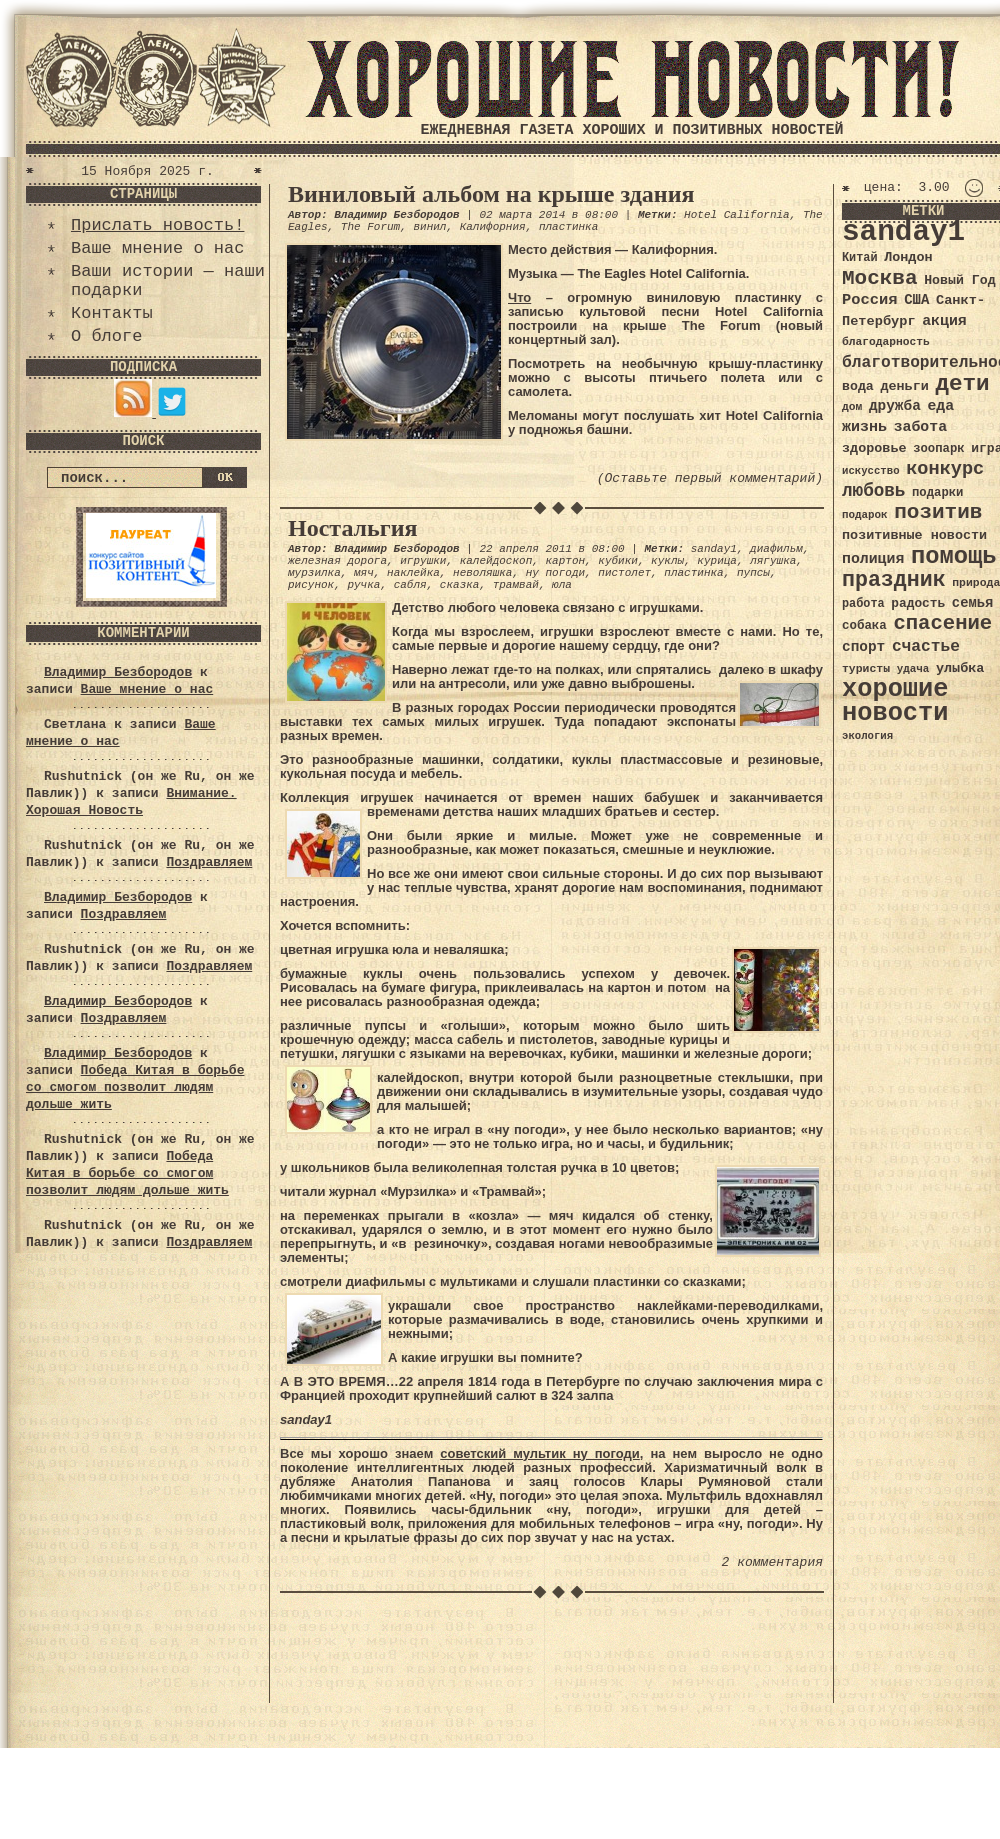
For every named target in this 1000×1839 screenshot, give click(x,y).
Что (519, 297)
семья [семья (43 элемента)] (973, 603)
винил (429, 227)
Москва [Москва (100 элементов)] (880, 278)
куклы (667, 561)
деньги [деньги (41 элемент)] (904, 386)
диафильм (776, 549)
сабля (410, 585)
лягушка (773, 561)
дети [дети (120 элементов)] (962, 384)
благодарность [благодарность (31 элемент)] (886, 342)
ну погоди (555, 573)
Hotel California (737, 215)
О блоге (106, 336)
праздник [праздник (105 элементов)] (894, 580)
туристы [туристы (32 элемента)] (866, 668)
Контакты (112, 313)
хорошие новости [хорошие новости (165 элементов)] (895, 701)
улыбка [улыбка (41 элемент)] (960, 668)
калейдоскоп (496, 561)
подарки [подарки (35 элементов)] (937, 493)
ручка (363, 585)
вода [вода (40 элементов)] (858, 386)
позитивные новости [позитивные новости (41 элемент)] (914, 535)
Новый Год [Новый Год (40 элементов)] (959, 280)
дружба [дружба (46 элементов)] (895, 406)
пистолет (624, 573)
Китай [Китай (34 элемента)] (860, 258)
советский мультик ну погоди (540, 1453)
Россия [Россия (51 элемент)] (870, 300)
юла (562, 585)
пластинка (568, 227)
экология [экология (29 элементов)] (867, 736)
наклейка (413, 573)
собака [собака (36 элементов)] (864, 626)
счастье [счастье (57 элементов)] (926, 646)
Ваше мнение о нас (157, 248)
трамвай (516, 585)
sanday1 (714, 549)
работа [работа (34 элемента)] (863, 604)
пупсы (753, 573)
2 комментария (772, 1562)
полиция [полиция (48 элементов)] (873, 559)
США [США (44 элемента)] (916, 300)
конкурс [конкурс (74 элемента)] (945, 469)
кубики (618, 561)
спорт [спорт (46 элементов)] (863, 647)
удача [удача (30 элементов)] (913, 669)
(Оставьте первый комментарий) (710, 478)
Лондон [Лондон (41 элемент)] (908, 257)
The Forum (370, 227)
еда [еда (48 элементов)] (940, 406)
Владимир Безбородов (118, 672)
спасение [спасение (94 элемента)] (942, 623)
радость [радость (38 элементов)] (918, 603)
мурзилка (314, 573)
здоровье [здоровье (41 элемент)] (874, 448)
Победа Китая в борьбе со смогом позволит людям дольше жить (135, 1087)
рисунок (311, 585)
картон (565, 561)
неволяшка (482, 573)
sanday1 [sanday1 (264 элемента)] (903, 232)
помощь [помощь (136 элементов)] (954, 556)
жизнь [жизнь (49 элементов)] (864, 427)
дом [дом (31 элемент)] (852, 407)
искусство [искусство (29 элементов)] (871, 471)
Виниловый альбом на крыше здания (491, 194)
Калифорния (493, 227)
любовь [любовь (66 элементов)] (873, 491)
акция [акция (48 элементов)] (944, 321)
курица (717, 561)
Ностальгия (352, 528)
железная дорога (337, 561)
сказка (460, 585)
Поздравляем (209, 862)
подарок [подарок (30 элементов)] (865, 515)
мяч (364, 573)
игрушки (423, 561)
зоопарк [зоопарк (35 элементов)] (938, 449)
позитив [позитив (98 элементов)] (938, 512)
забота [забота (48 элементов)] (920, 427)
